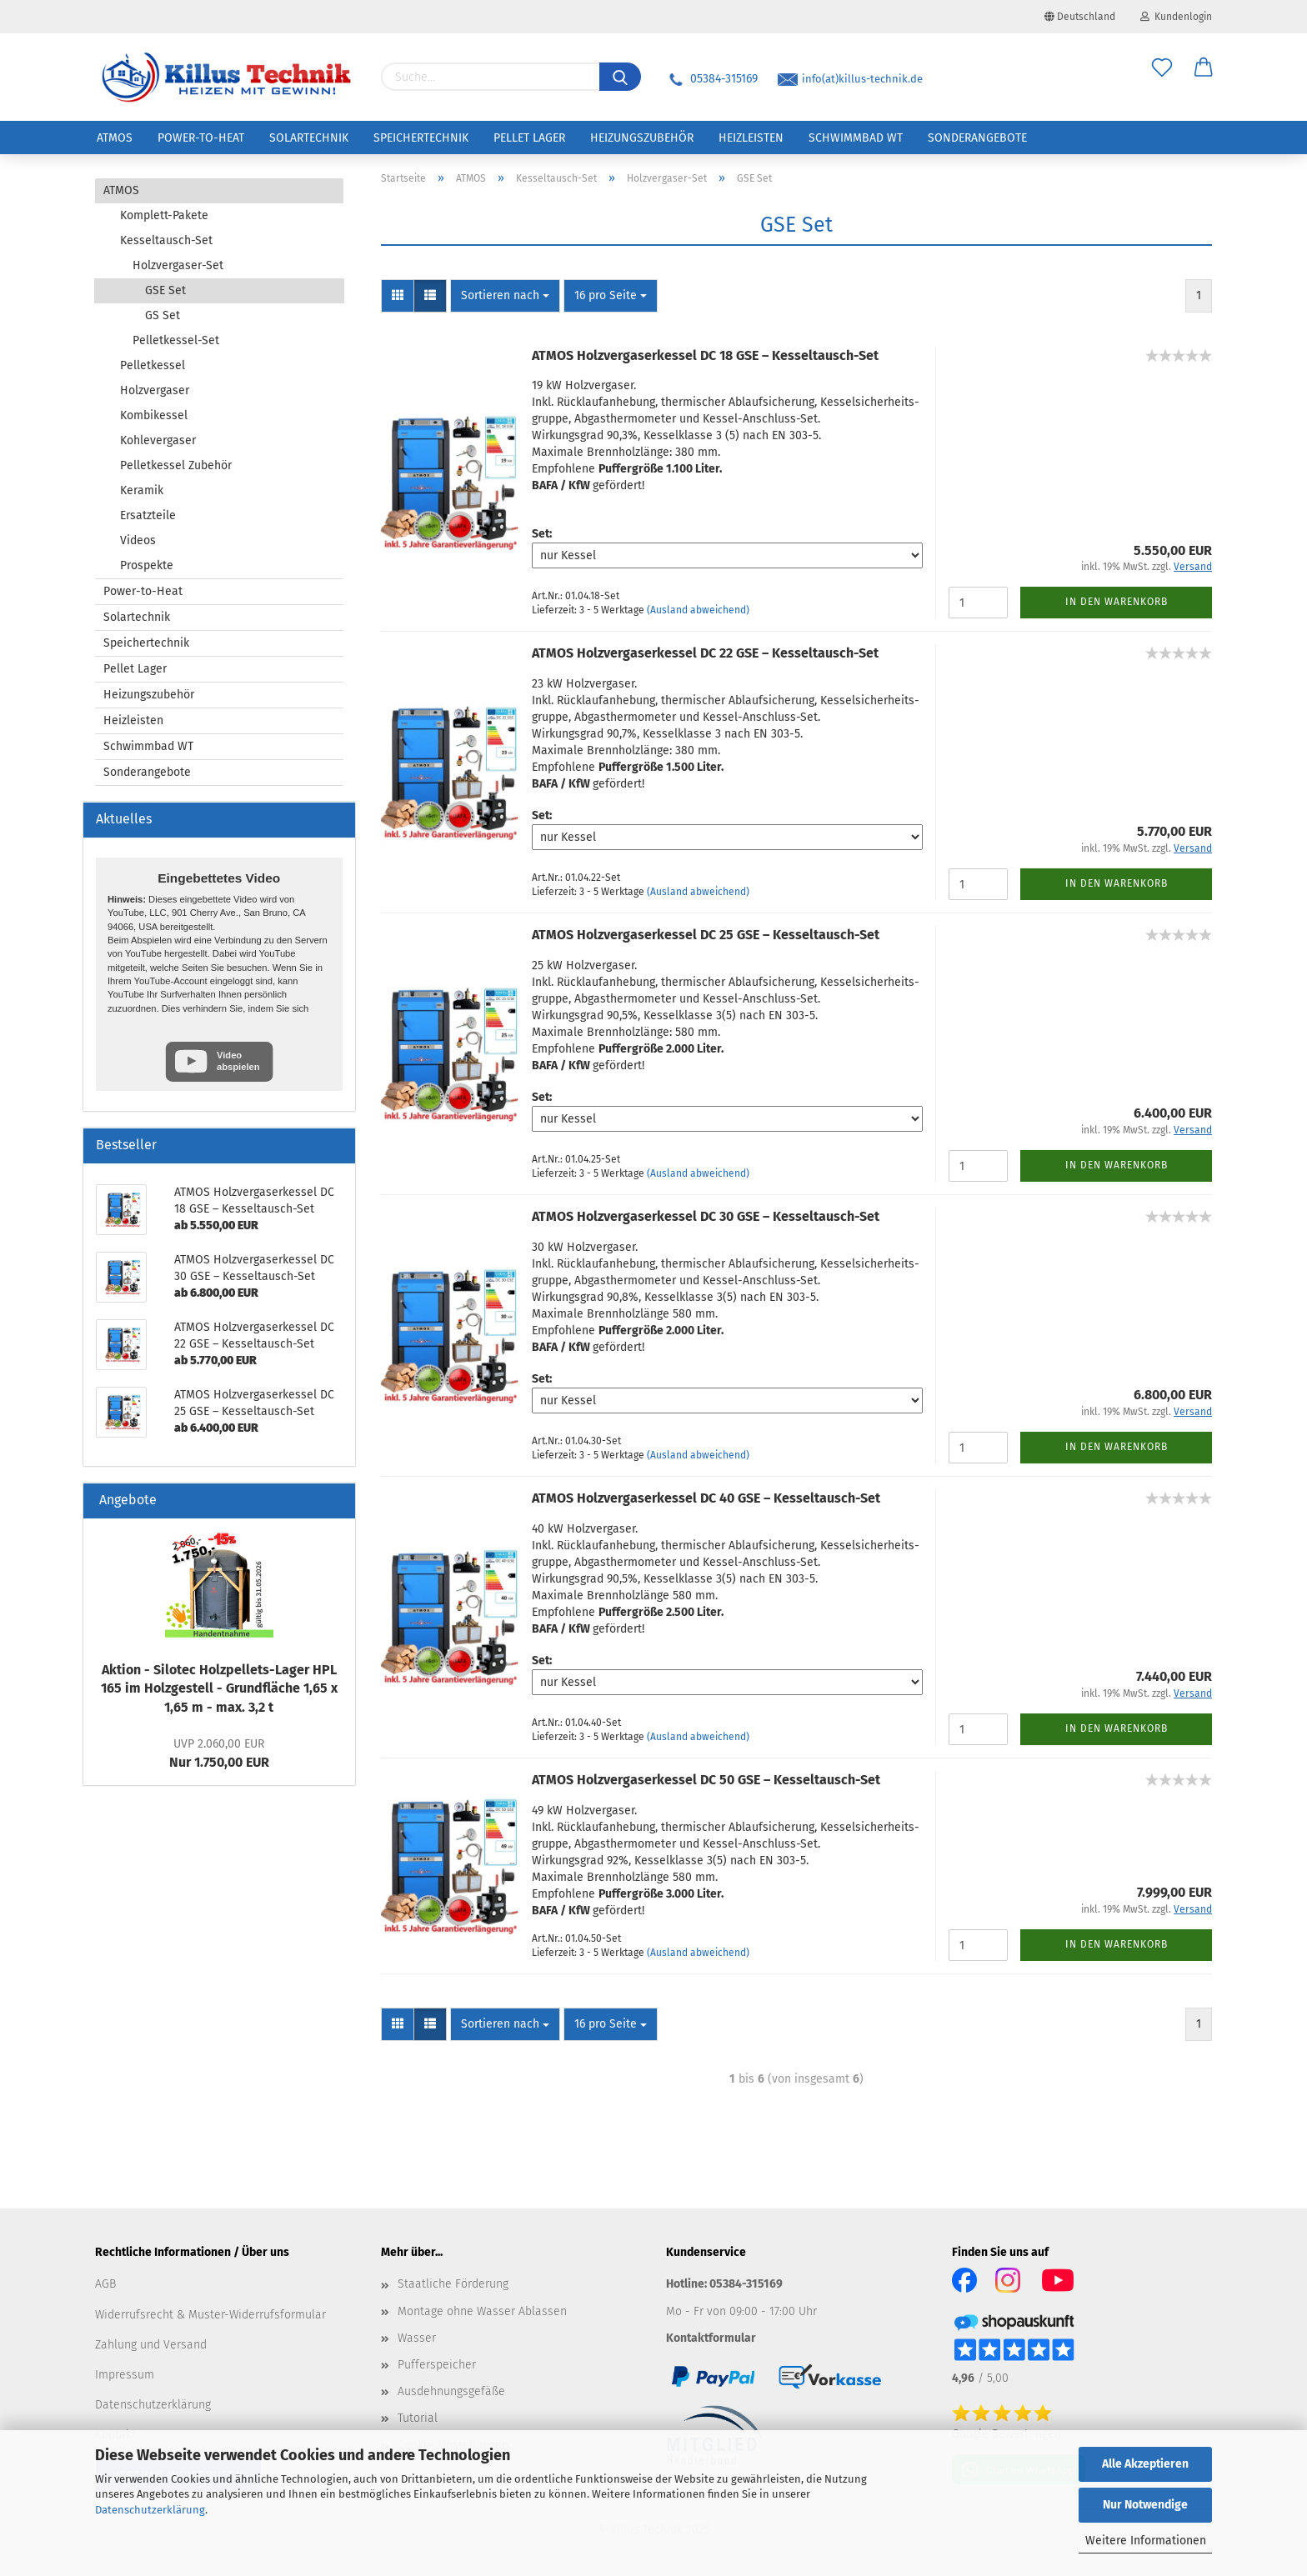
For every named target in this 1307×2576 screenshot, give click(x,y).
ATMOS (115, 138)
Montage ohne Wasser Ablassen (482, 2311)
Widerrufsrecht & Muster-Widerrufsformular (210, 2315)
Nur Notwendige (1145, 2505)
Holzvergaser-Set (178, 265)
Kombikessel (154, 415)
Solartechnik (308, 138)
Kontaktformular (711, 2338)
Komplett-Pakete (164, 215)
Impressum (124, 2375)
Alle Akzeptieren (1145, 2464)
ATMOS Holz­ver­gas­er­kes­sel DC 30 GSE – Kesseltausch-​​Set (705, 1216)
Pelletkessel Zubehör (176, 465)
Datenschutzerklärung (150, 2509)
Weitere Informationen (1145, 2540)
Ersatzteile (148, 515)
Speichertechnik (420, 138)
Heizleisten (751, 138)
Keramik (141, 490)
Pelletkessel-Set (176, 340)
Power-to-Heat (201, 138)
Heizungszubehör (642, 138)
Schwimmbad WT (856, 138)
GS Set (162, 315)
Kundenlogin (1176, 17)
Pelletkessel (152, 365)
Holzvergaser (154, 390)
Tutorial (418, 2418)
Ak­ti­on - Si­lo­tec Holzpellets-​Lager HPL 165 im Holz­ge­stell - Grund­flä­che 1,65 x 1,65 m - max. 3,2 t (219, 1689)
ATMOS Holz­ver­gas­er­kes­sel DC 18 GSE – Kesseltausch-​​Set (705, 355)
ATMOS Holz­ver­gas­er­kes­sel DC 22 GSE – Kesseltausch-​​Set (705, 653)
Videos (138, 540)
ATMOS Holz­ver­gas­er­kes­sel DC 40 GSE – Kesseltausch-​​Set (706, 1498)
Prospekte (146, 565)
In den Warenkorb (1116, 602)
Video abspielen (238, 1060)
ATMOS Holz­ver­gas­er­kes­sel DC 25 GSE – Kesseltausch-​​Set (705, 935)
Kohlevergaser (158, 440)
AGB (105, 2284)
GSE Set (165, 290)
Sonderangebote (977, 138)
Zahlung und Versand (151, 2345)
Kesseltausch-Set (166, 240)
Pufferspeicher (437, 2365)
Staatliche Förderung (453, 2284)
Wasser (417, 2338)
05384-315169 (712, 79)
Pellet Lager (529, 138)
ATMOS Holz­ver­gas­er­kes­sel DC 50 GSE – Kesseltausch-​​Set (706, 1780)
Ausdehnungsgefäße (451, 2391)
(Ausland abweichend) (698, 610)
